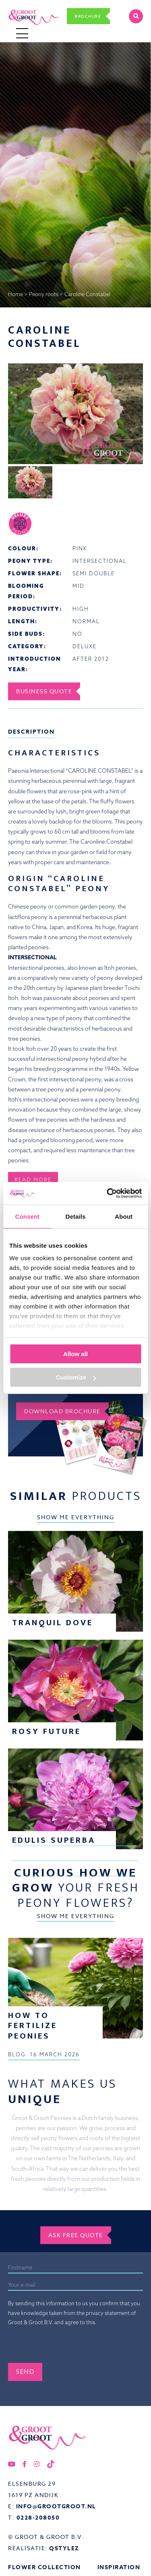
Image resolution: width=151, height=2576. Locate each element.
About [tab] (123, 1216)
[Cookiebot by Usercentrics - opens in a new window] (107, 1193)
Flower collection (44, 2567)
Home (15, 294)
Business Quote (44, 691)
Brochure (88, 16)
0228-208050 (38, 2518)
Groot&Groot (25, 8)
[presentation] (69, 2347)
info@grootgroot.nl (56, 2506)
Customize (76, 1377)
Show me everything (75, 1517)
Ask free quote (75, 2235)
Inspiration (119, 2567)
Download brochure (62, 1411)
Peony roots (43, 294)
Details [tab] (76, 1216)
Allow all (75, 1353)
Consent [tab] (27, 1216)
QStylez (64, 2548)
